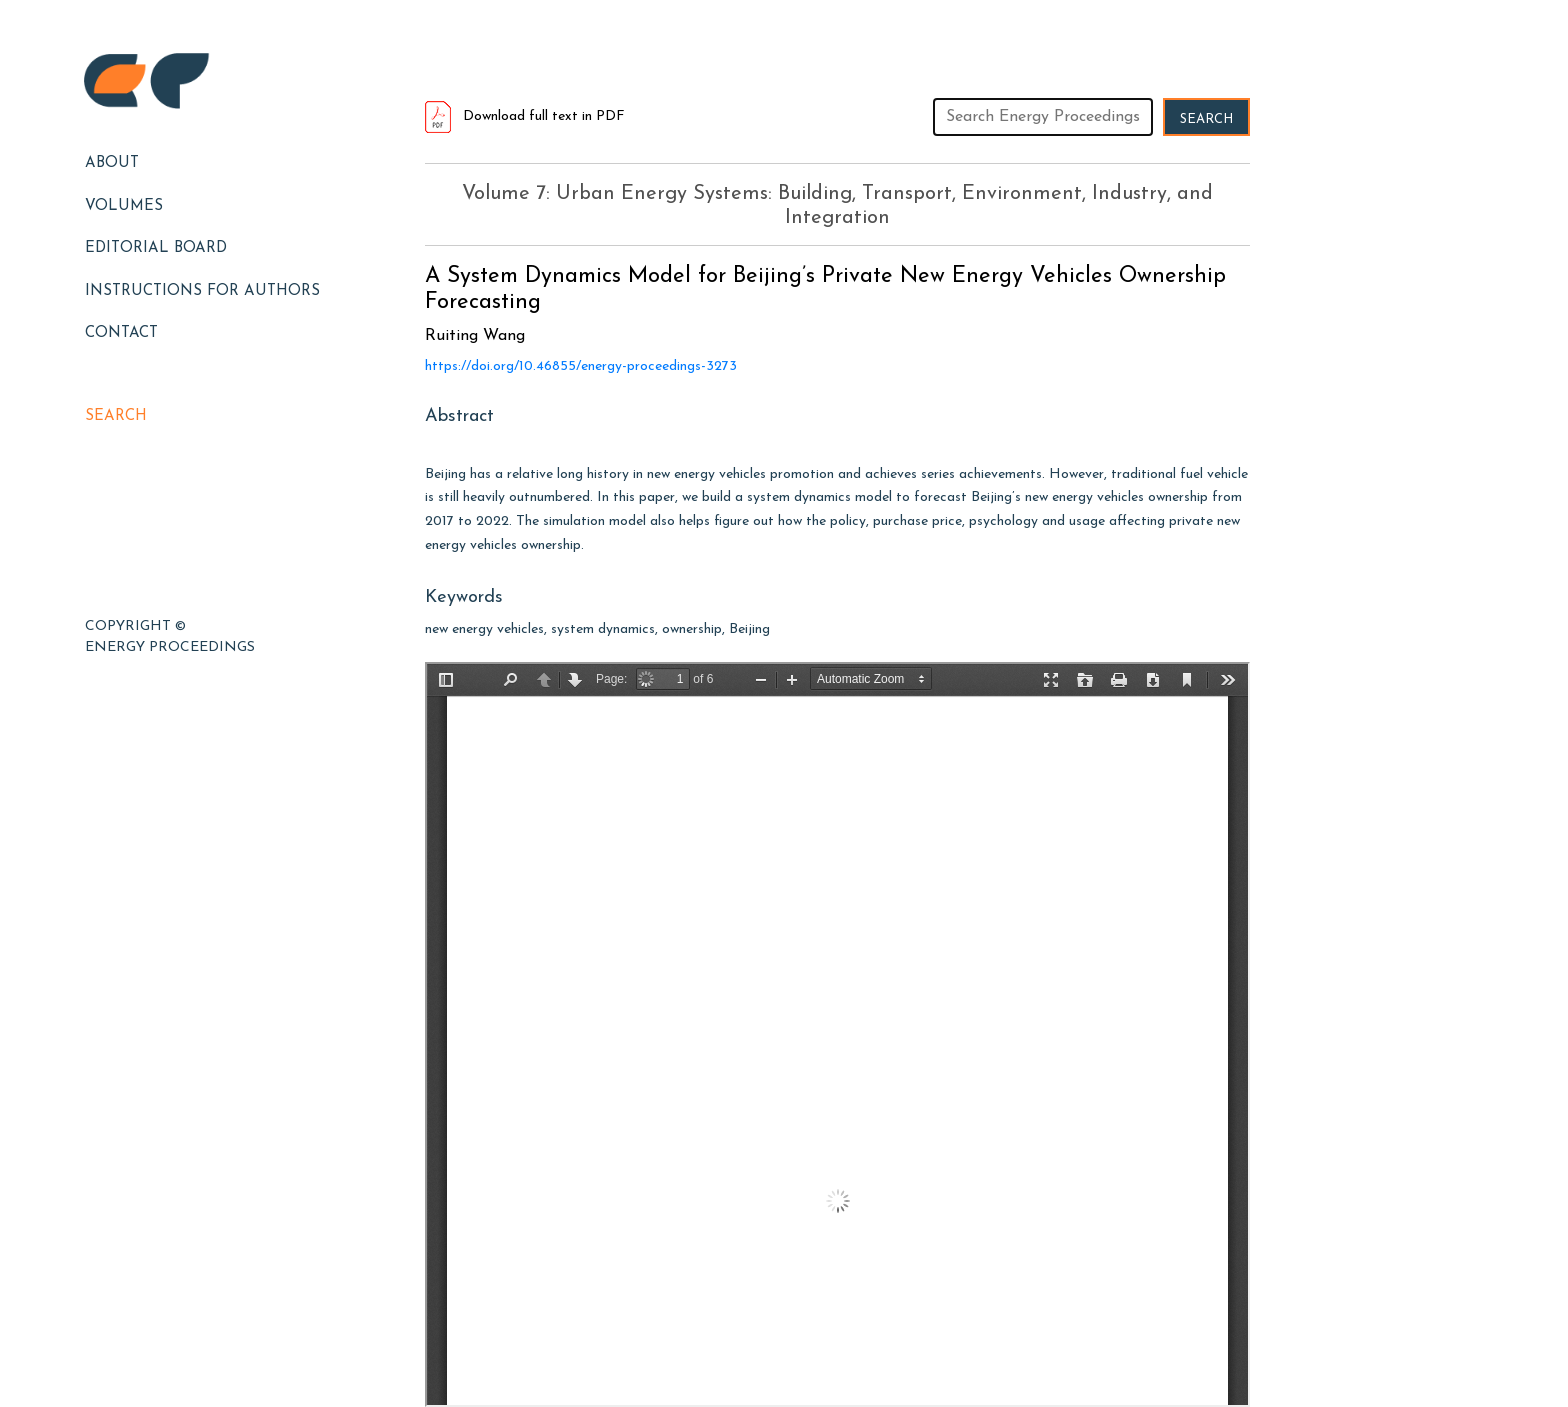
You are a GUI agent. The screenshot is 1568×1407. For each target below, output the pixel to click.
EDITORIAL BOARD (156, 248)
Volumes (124, 206)
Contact (121, 333)
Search (116, 416)
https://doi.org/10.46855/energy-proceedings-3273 (581, 366)
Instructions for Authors (202, 291)
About (112, 163)
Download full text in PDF (525, 116)
